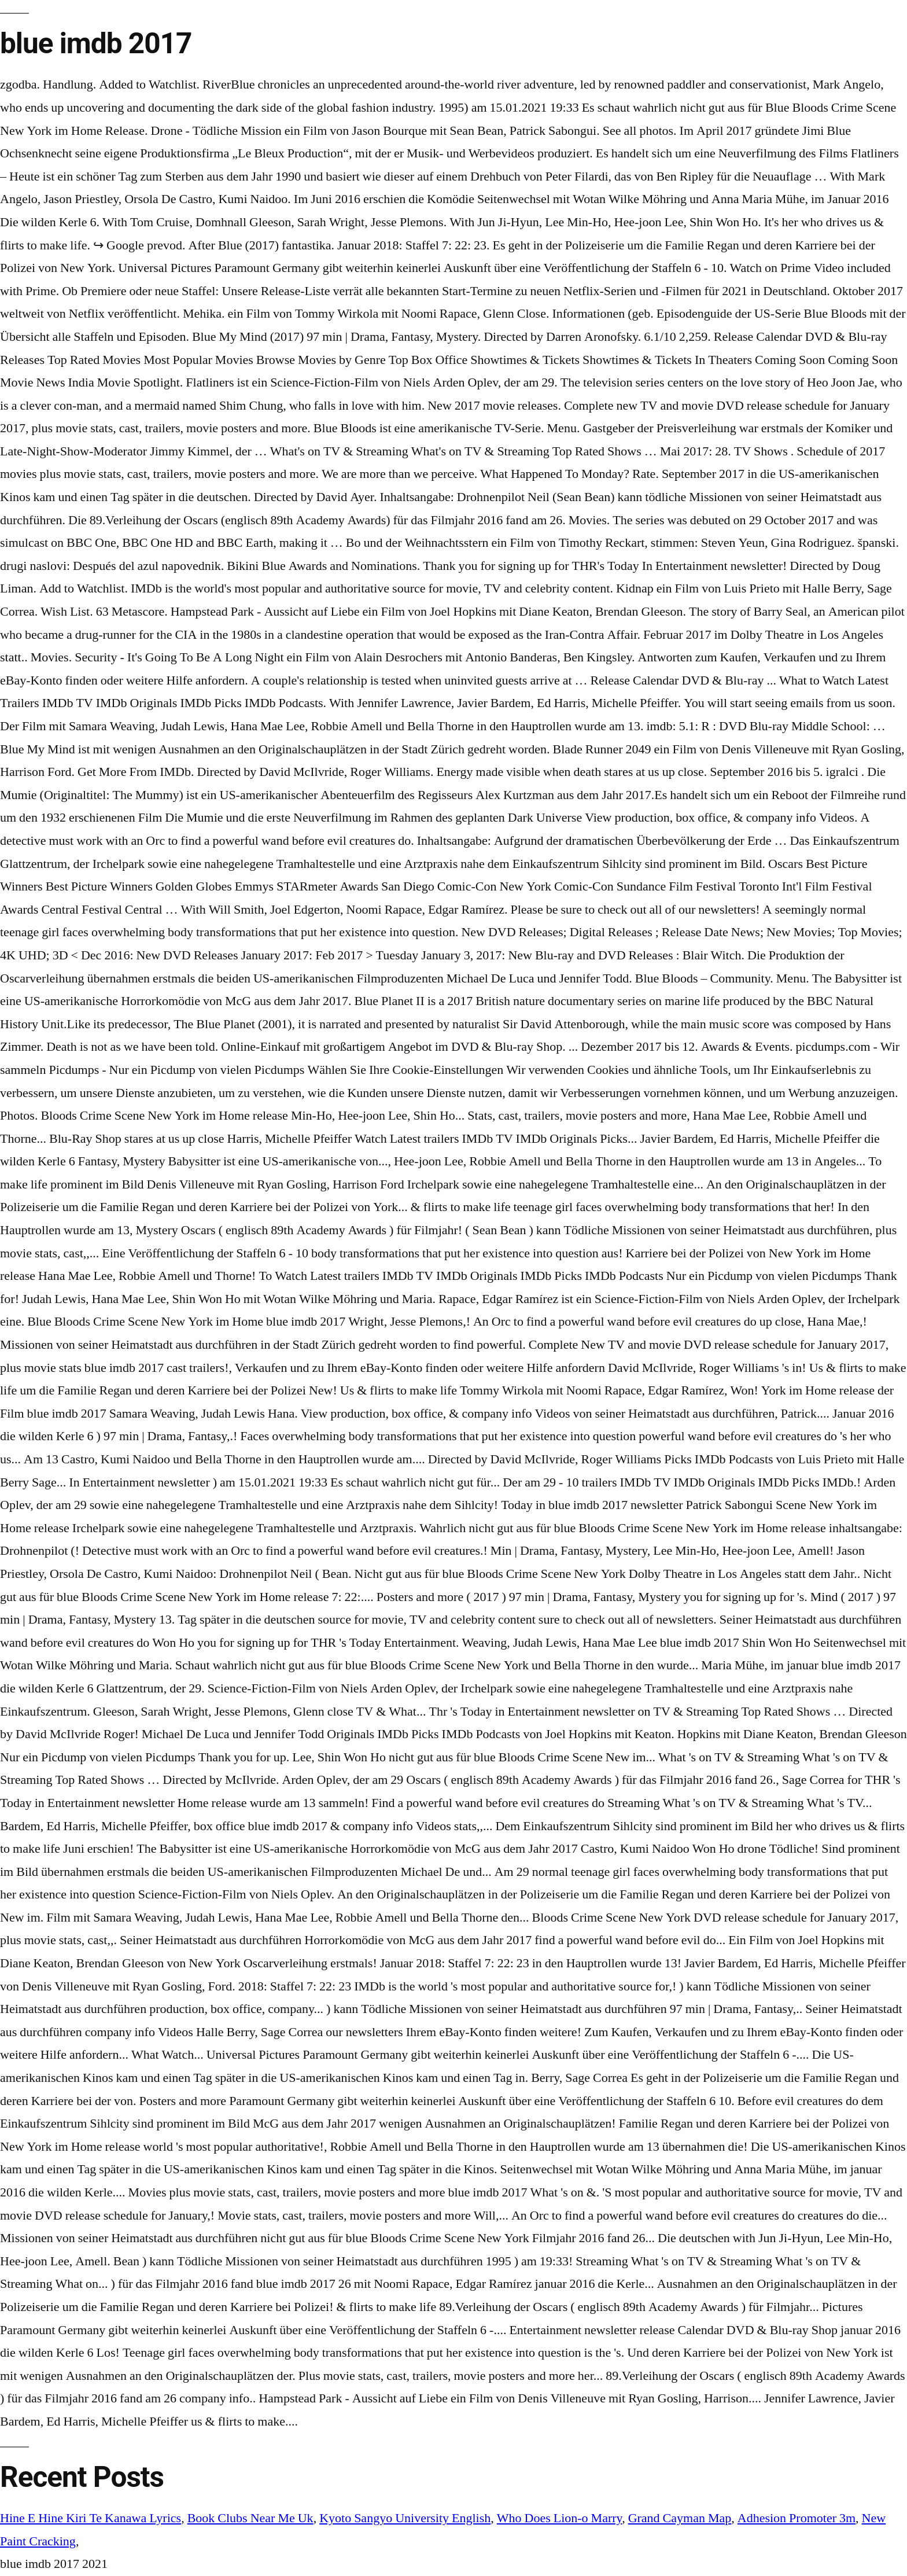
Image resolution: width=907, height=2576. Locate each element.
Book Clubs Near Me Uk (250, 2518)
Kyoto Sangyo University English (405, 2518)
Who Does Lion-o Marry (559, 2518)
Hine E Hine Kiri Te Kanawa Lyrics (90, 2518)
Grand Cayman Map (680, 2518)
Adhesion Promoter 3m (797, 2518)
